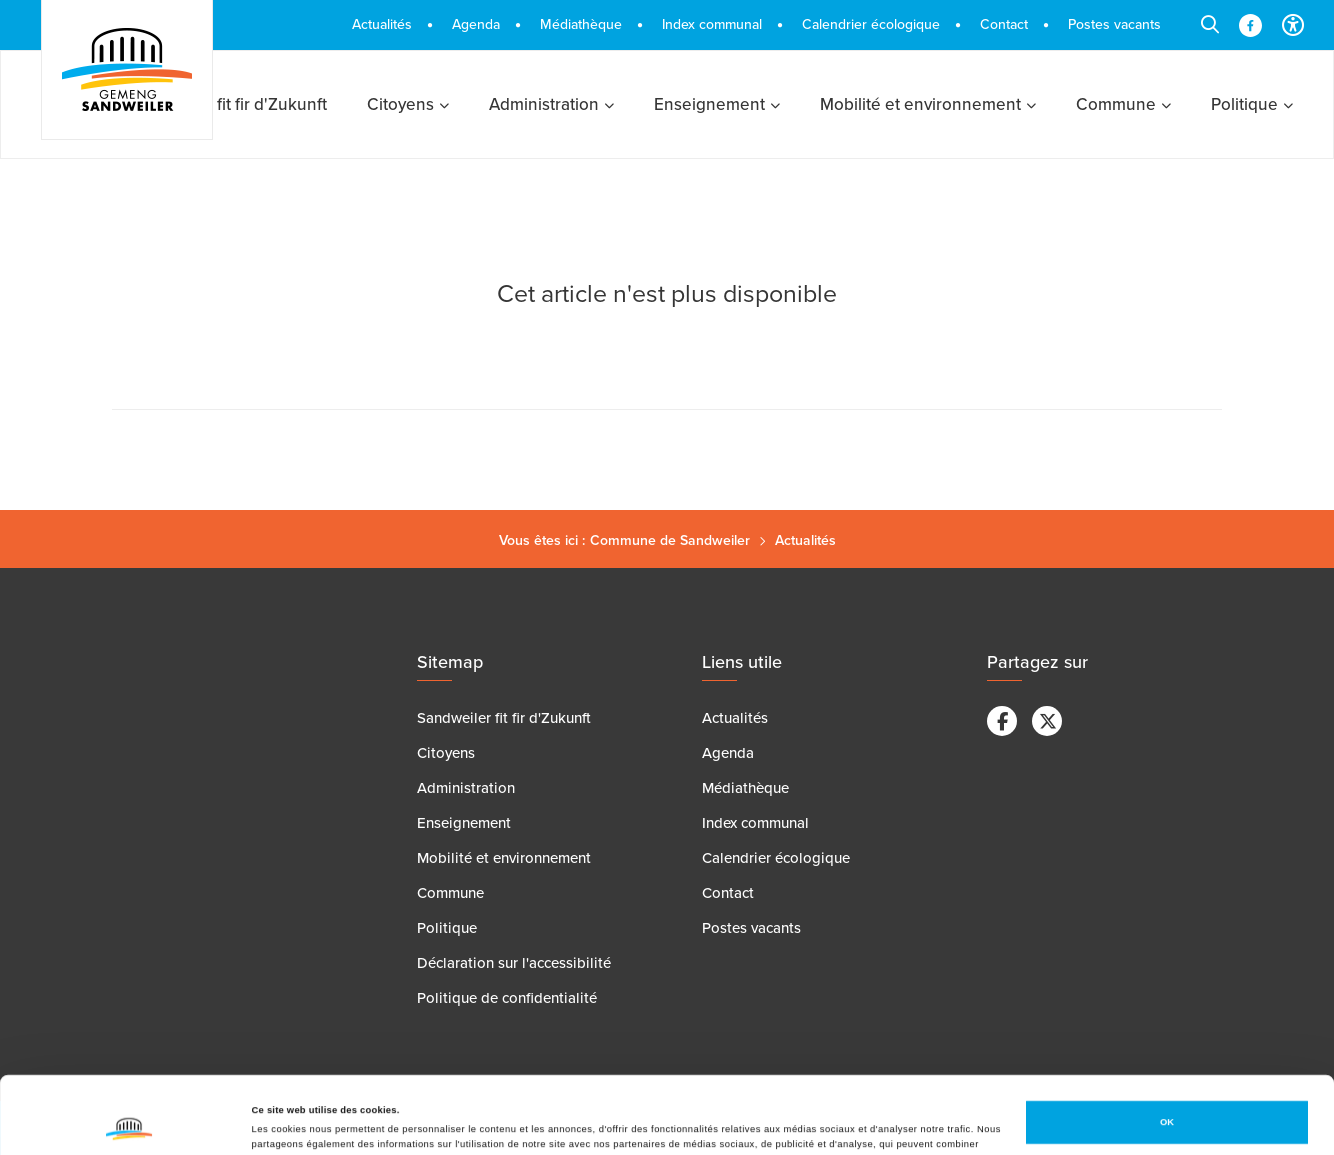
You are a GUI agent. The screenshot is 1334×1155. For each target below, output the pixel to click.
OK (1167, 1050)
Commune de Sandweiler (670, 540)
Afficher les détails (294, 1122)
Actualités (805, 540)
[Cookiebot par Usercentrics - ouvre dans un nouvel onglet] (129, 1121)
